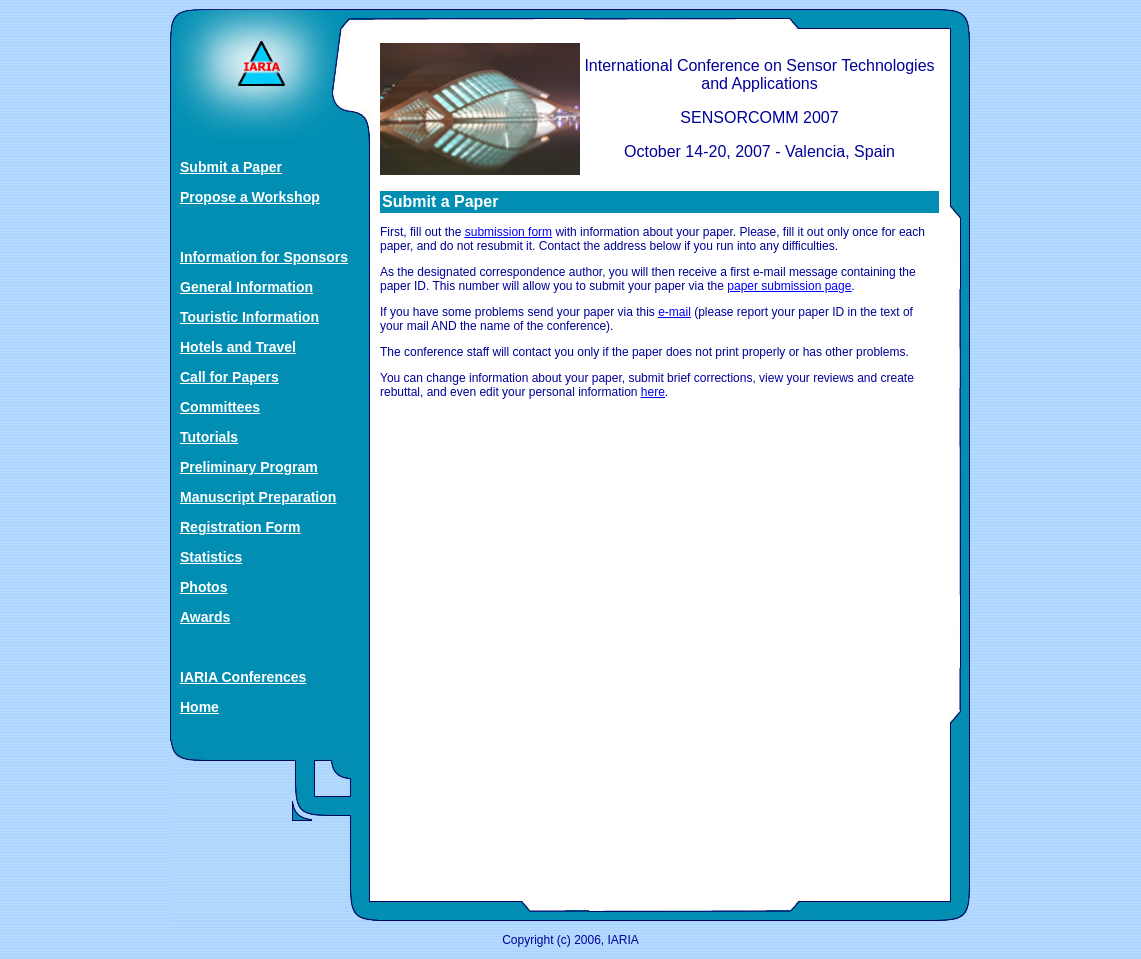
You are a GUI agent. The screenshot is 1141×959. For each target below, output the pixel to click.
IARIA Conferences (243, 677)
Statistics (211, 557)
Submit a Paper (231, 167)
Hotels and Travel (238, 347)
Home (199, 707)
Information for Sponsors (264, 257)
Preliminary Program (249, 467)
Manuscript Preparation (258, 497)
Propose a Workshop (250, 197)
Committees (220, 407)
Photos (203, 587)
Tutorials (209, 437)
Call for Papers (229, 377)
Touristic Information (249, 317)
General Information (246, 287)
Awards (205, 617)
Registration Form (240, 527)
